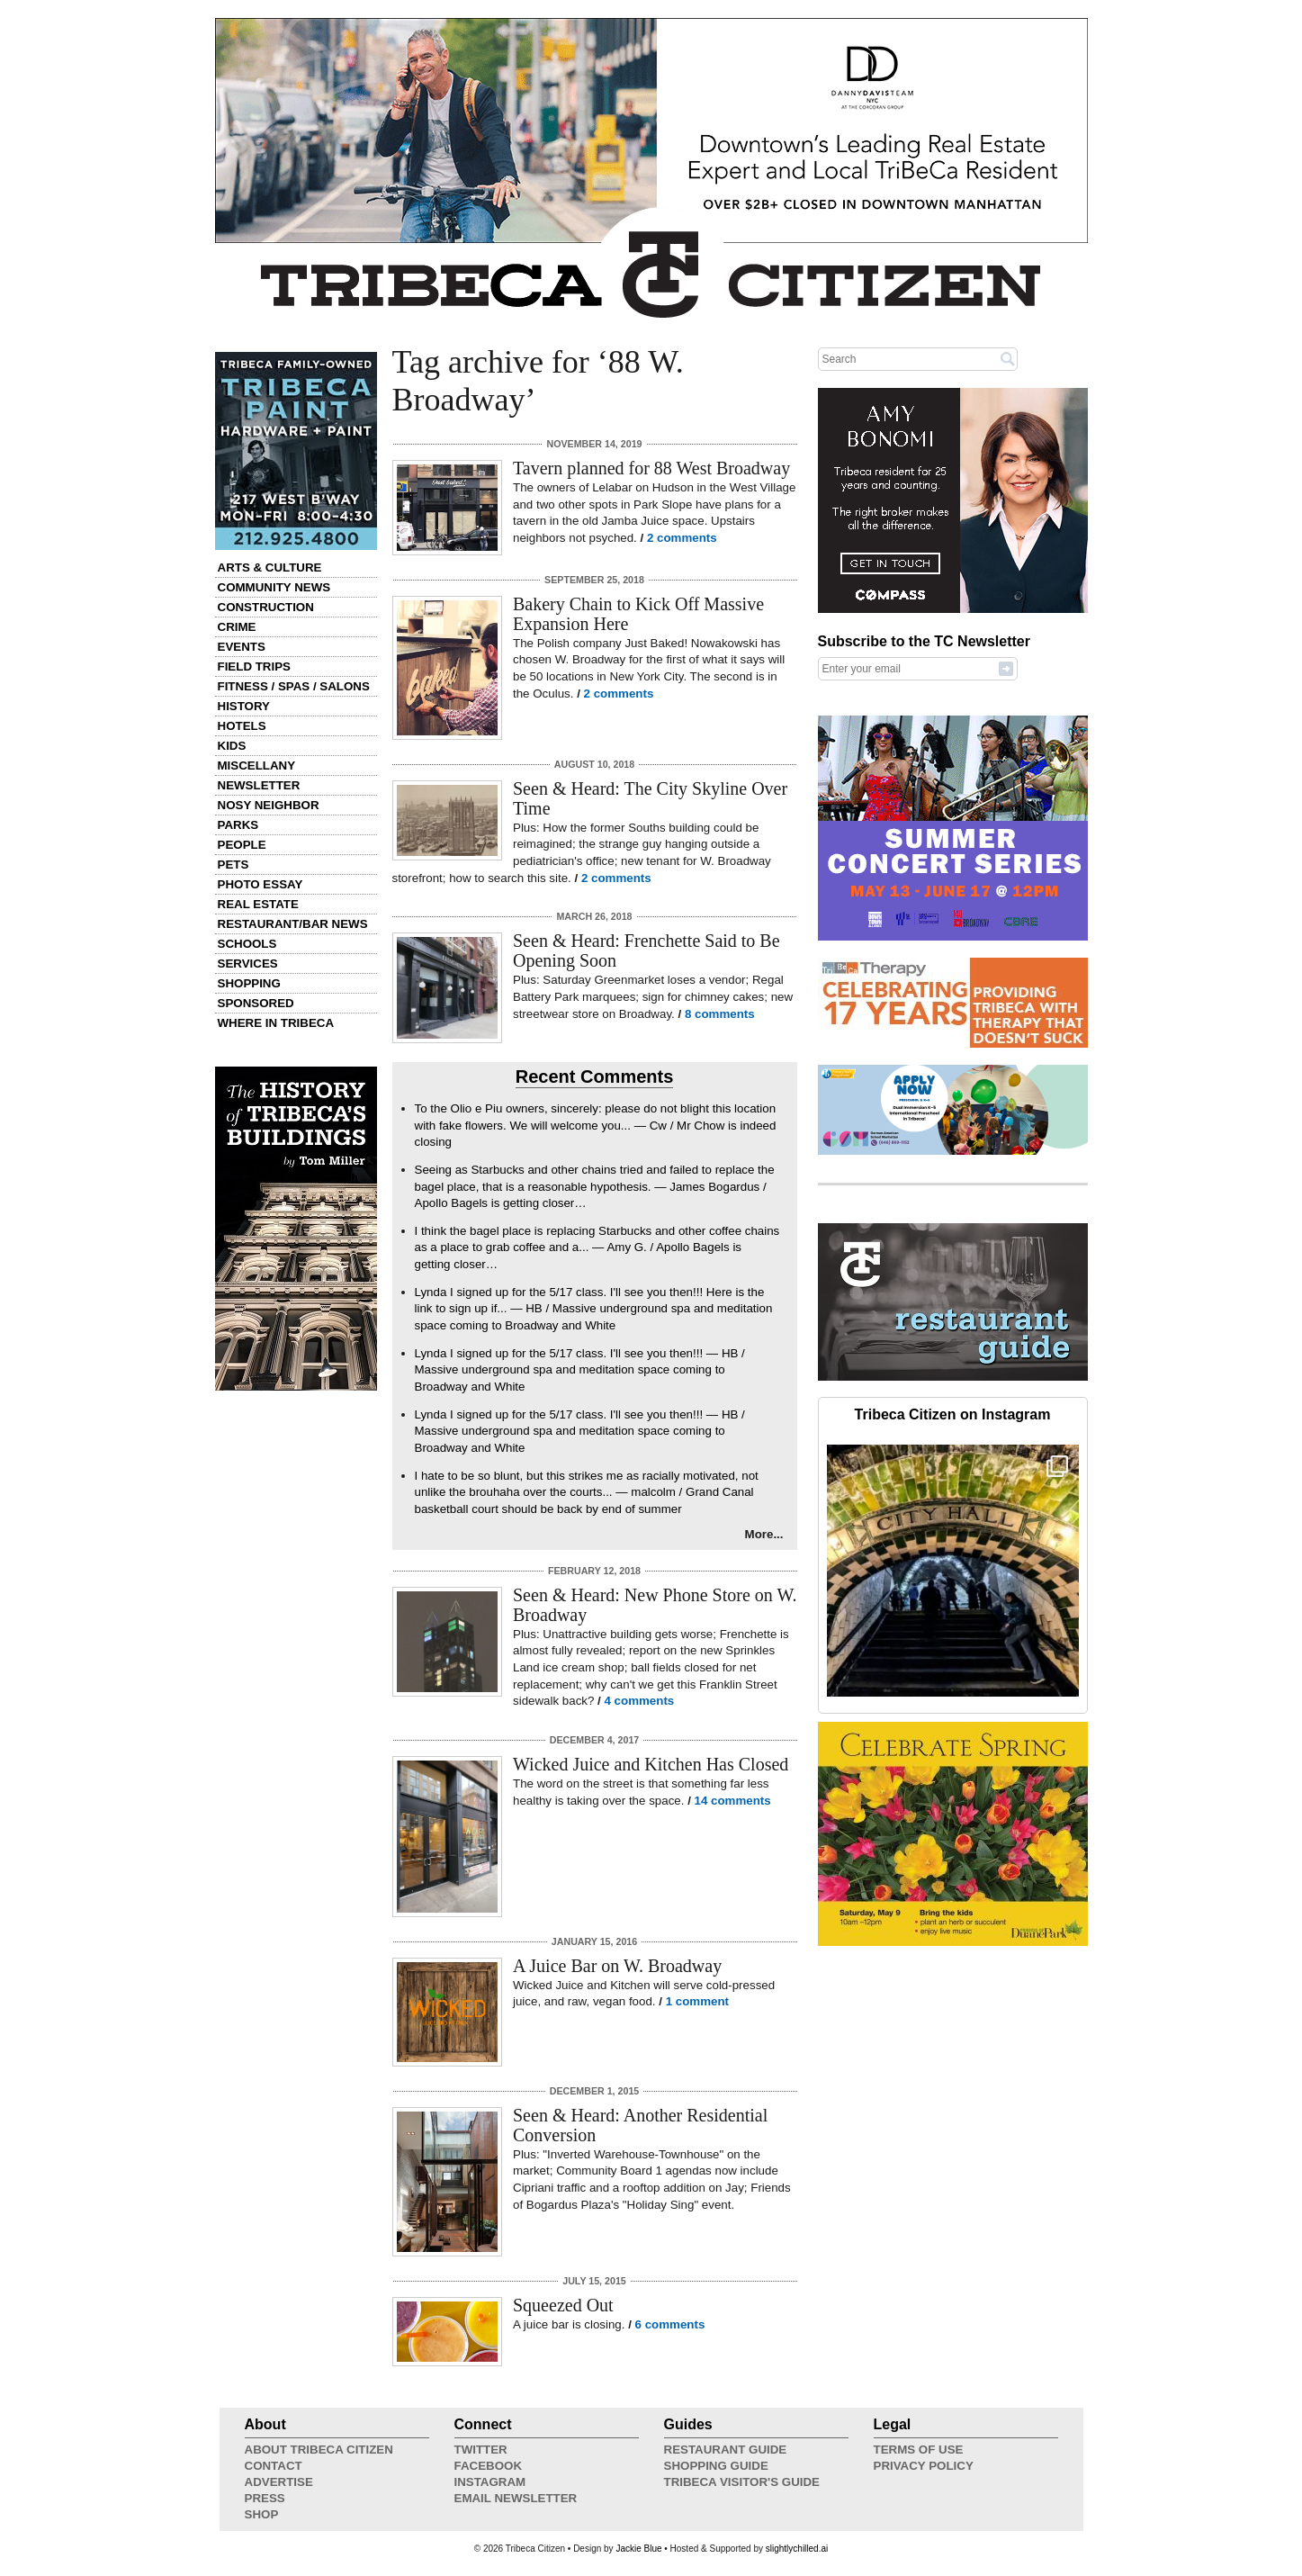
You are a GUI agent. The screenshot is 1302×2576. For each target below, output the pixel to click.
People (242, 844)
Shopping (249, 983)
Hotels (242, 726)
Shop (262, 2514)
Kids (232, 745)
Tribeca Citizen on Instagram (953, 1414)
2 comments (682, 538)
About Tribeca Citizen (319, 2449)
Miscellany (257, 765)
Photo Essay (260, 884)
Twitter (480, 2449)
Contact (273, 2465)
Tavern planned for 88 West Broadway (651, 468)
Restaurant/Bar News (293, 924)
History (244, 706)
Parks (238, 825)
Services (248, 963)
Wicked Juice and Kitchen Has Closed (650, 1764)
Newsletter (259, 785)
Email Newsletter (516, 2498)
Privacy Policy (924, 2465)
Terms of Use (919, 2449)
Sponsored (256, 1003)
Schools (247, 943)
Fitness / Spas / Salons (294, 686)
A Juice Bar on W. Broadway (617, 1966)
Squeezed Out (563, 2305)
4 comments (640, 1700)
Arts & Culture (270, 567)
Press (265, 2498)
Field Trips (254, 666)
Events (241, 646)
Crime (237, 627)
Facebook (488, 2465)
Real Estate (258, 904)
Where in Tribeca (276, 1023)
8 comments (720, 1014)
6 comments (670, 2324)
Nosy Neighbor (268, 805)
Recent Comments (595, 1076)
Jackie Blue (638, 2548)
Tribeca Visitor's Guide (742, 2482)
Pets (233, 864)
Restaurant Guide (725, 2449)
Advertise (279, 2482)
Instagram (490, 2482)
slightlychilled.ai (797, 2548)
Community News (274, 587)
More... (764, 1534)
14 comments (733, 1800)
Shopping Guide (716, 2465)
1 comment (697, 2001)
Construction (266, 607)
